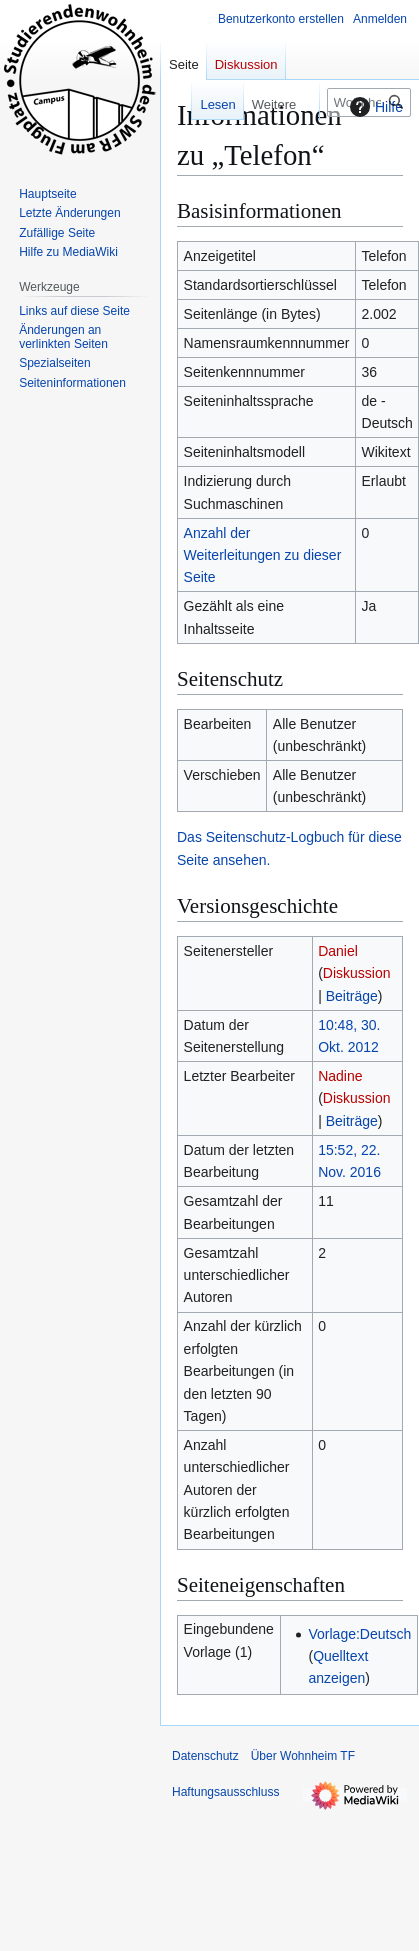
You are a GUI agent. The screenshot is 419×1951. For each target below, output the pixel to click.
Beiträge (352, 996)
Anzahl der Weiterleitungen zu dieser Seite (263, 555)
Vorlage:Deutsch (359, 1634)
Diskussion (357, 973)
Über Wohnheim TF (303, 1756)
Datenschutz (205, 1756)
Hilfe (374, 107)
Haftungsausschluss (225, 1792)
